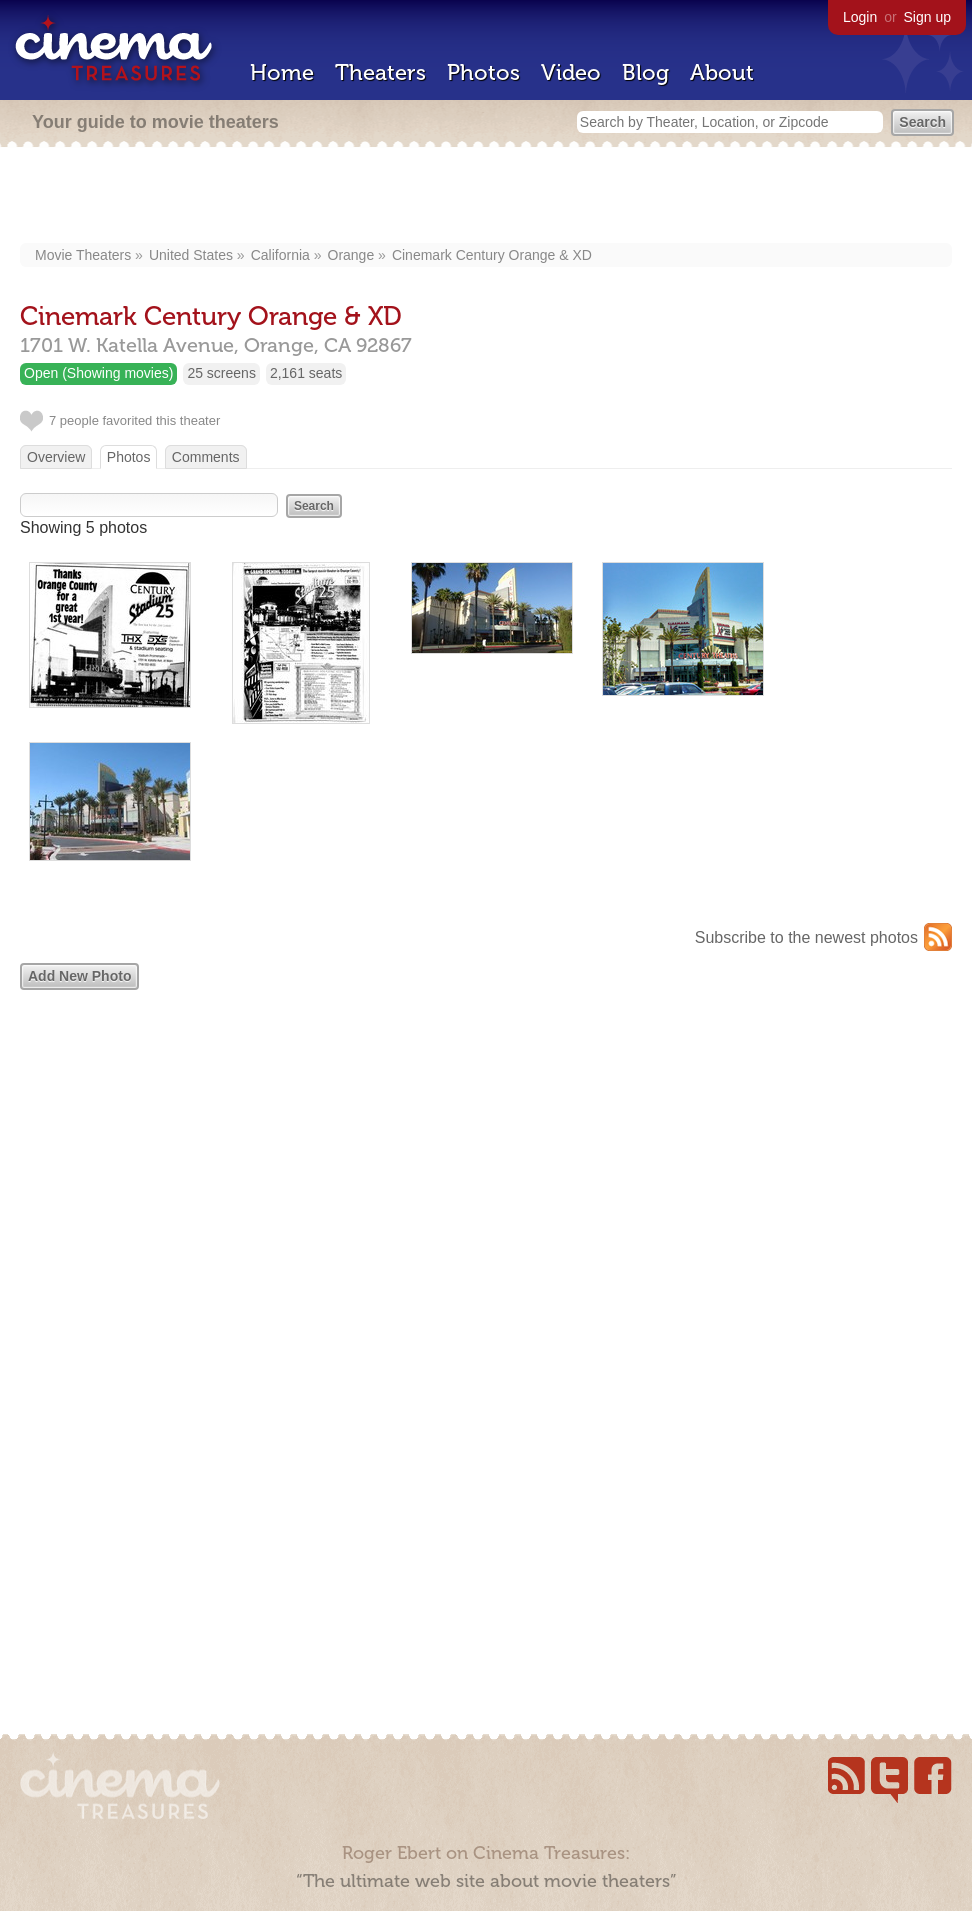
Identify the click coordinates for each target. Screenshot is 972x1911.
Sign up (927, 17)
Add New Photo (79, 976)
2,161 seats (306, 373)
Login (860, 17)
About (722, 72)
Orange (351, 255)
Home (282, 72)
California (280, 255)
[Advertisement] (486, 197)
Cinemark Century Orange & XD (492, 255)
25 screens (221, 373)
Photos (483, 72)
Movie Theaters (83, 255)
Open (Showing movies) (98, 373)
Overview (56, 457)
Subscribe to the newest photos (806, 937)
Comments (206, 457)
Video (571, 72)
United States (191, 255)
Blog (645, 72)
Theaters (380, 72)
